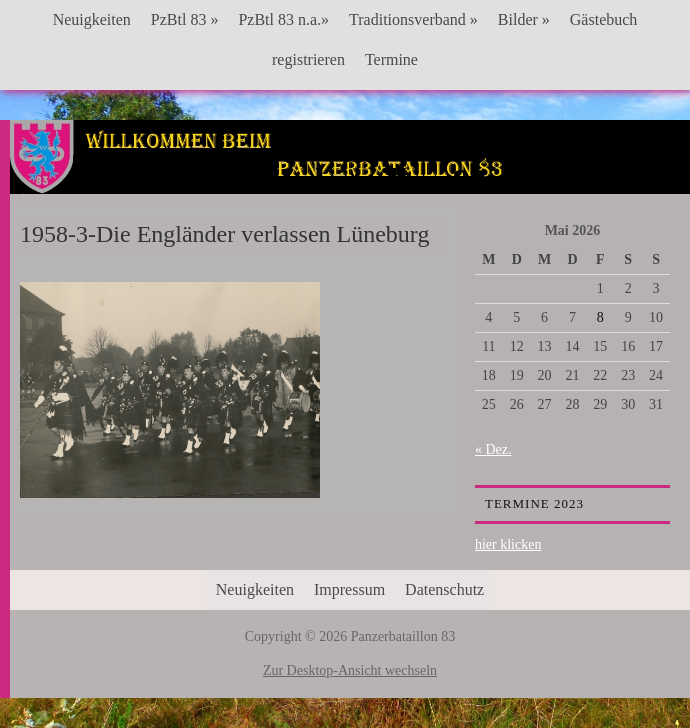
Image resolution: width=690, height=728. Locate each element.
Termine (391, 59)
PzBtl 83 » (185, 19)
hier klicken (508, 544)
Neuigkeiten (92, 19)
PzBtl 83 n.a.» (283, 19)
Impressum (349, 589)
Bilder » (524, 19)
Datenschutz (444, 589)
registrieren (308, 59)
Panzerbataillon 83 (350, 181)
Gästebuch (604, 19)
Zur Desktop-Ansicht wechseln (350, 670)
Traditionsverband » (413, 19)
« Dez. (493, 449)
